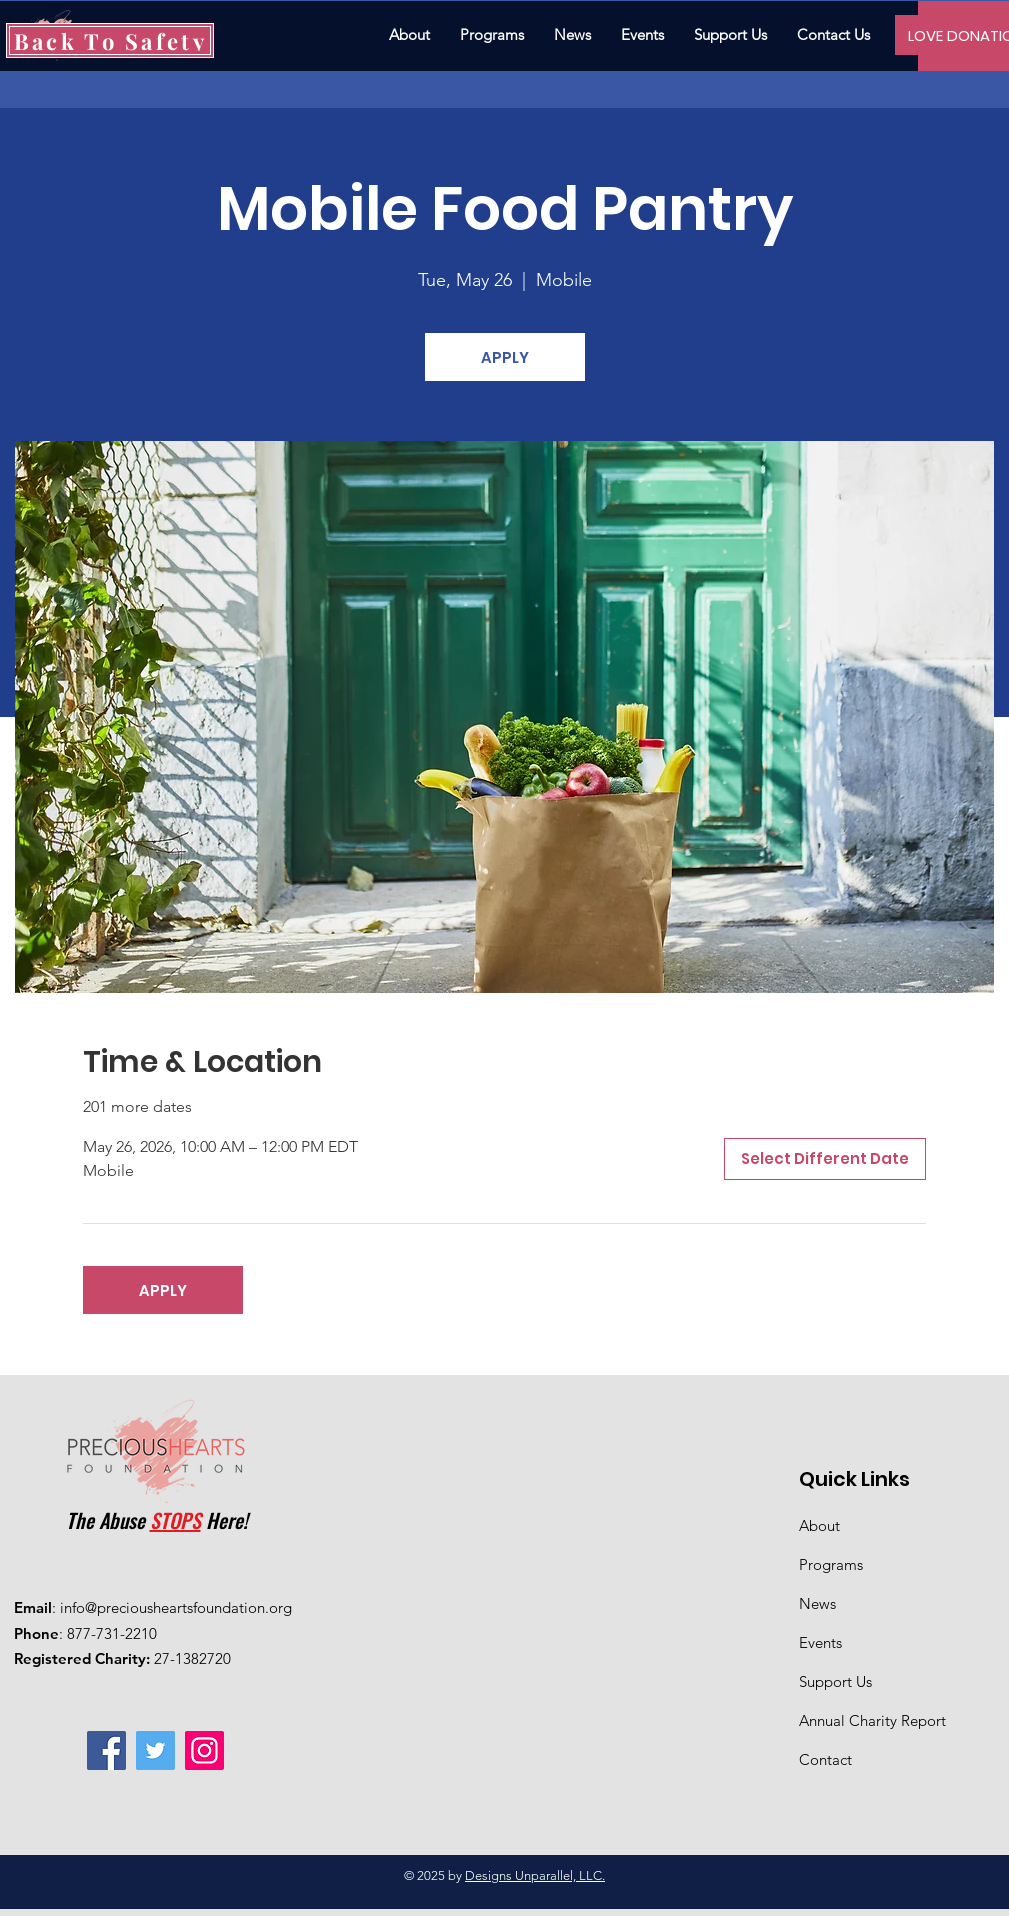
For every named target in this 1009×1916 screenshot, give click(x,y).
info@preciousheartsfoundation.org (176, 1607)
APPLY (505, 357)
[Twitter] (155, 1750)
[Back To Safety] (110, 40)
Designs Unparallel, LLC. (535, 1875)
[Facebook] (106, 1750)
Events (820, 1642)
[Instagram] (204, 1750)
